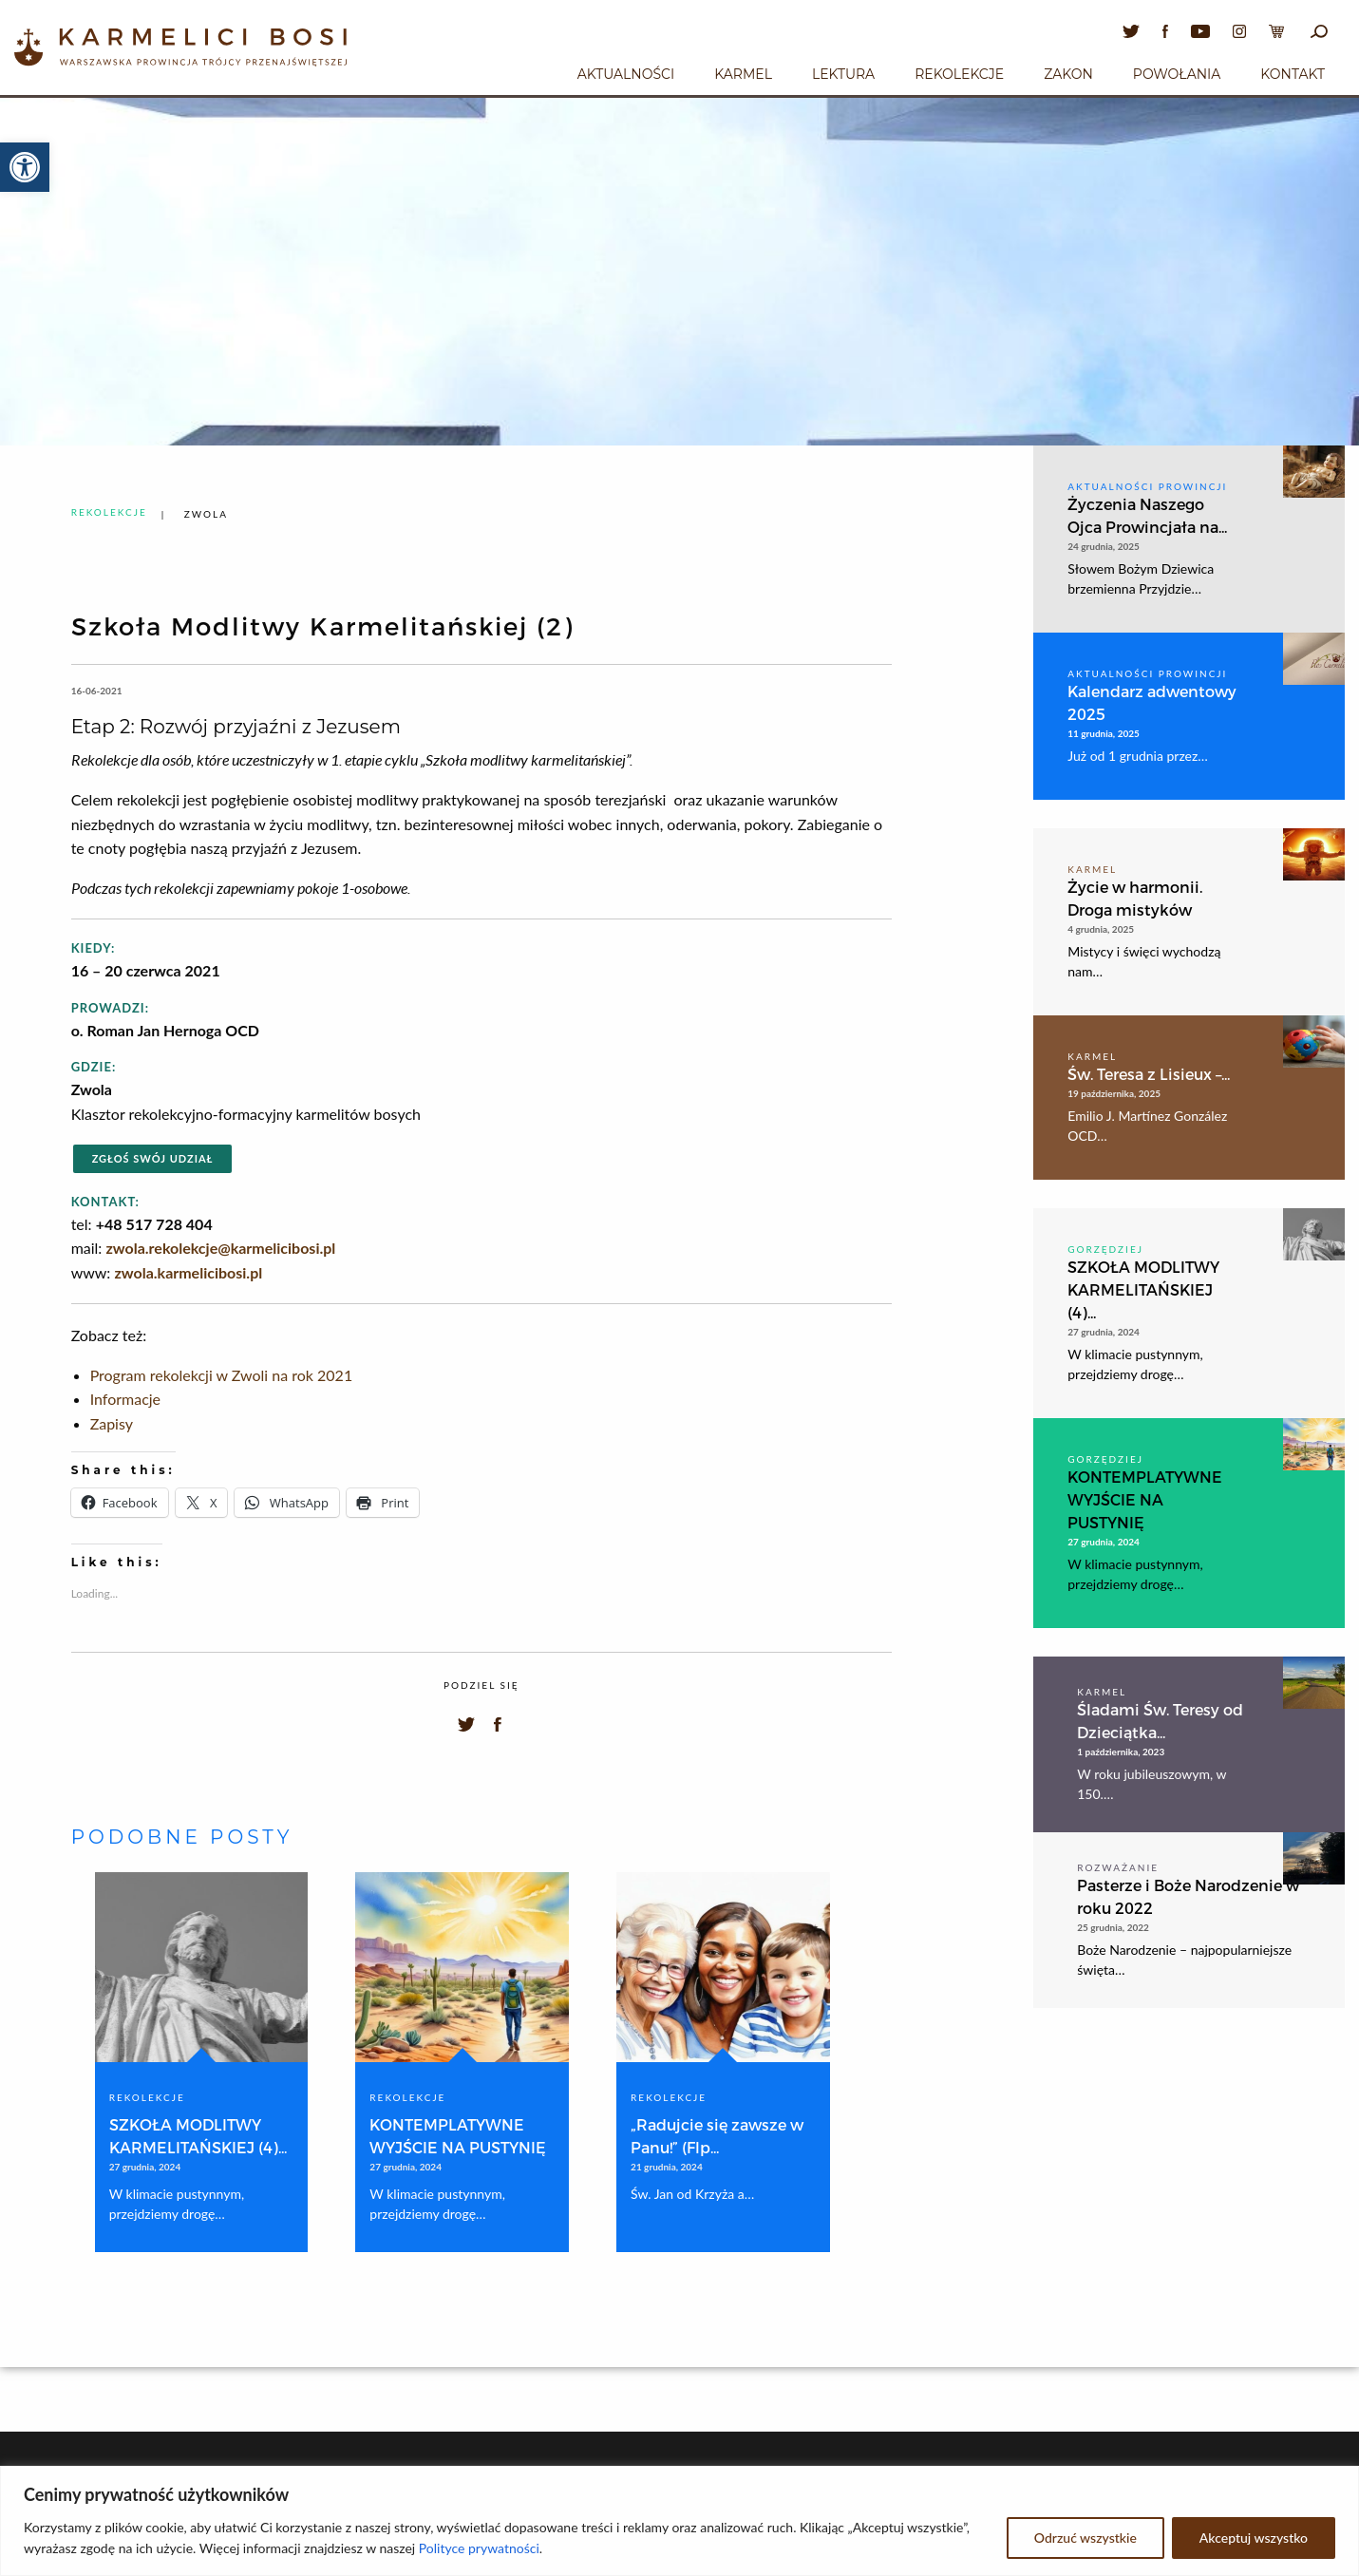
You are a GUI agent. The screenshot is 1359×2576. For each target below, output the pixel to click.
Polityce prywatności (479, 2548)
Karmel (743, 74)
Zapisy (111, 1423)
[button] (24, 167)
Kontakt (1292, 74)
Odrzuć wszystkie (1085, 2537)
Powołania (1177, 74)
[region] (679, 2521)
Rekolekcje (959, 74)
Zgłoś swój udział (153, 1158)
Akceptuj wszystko (1253, 2537)
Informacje (125, 1399)
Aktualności (625, 74)
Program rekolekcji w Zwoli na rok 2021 (221, 1375)
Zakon (1068, 74)
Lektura (843, 74)
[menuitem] (625, 71)
